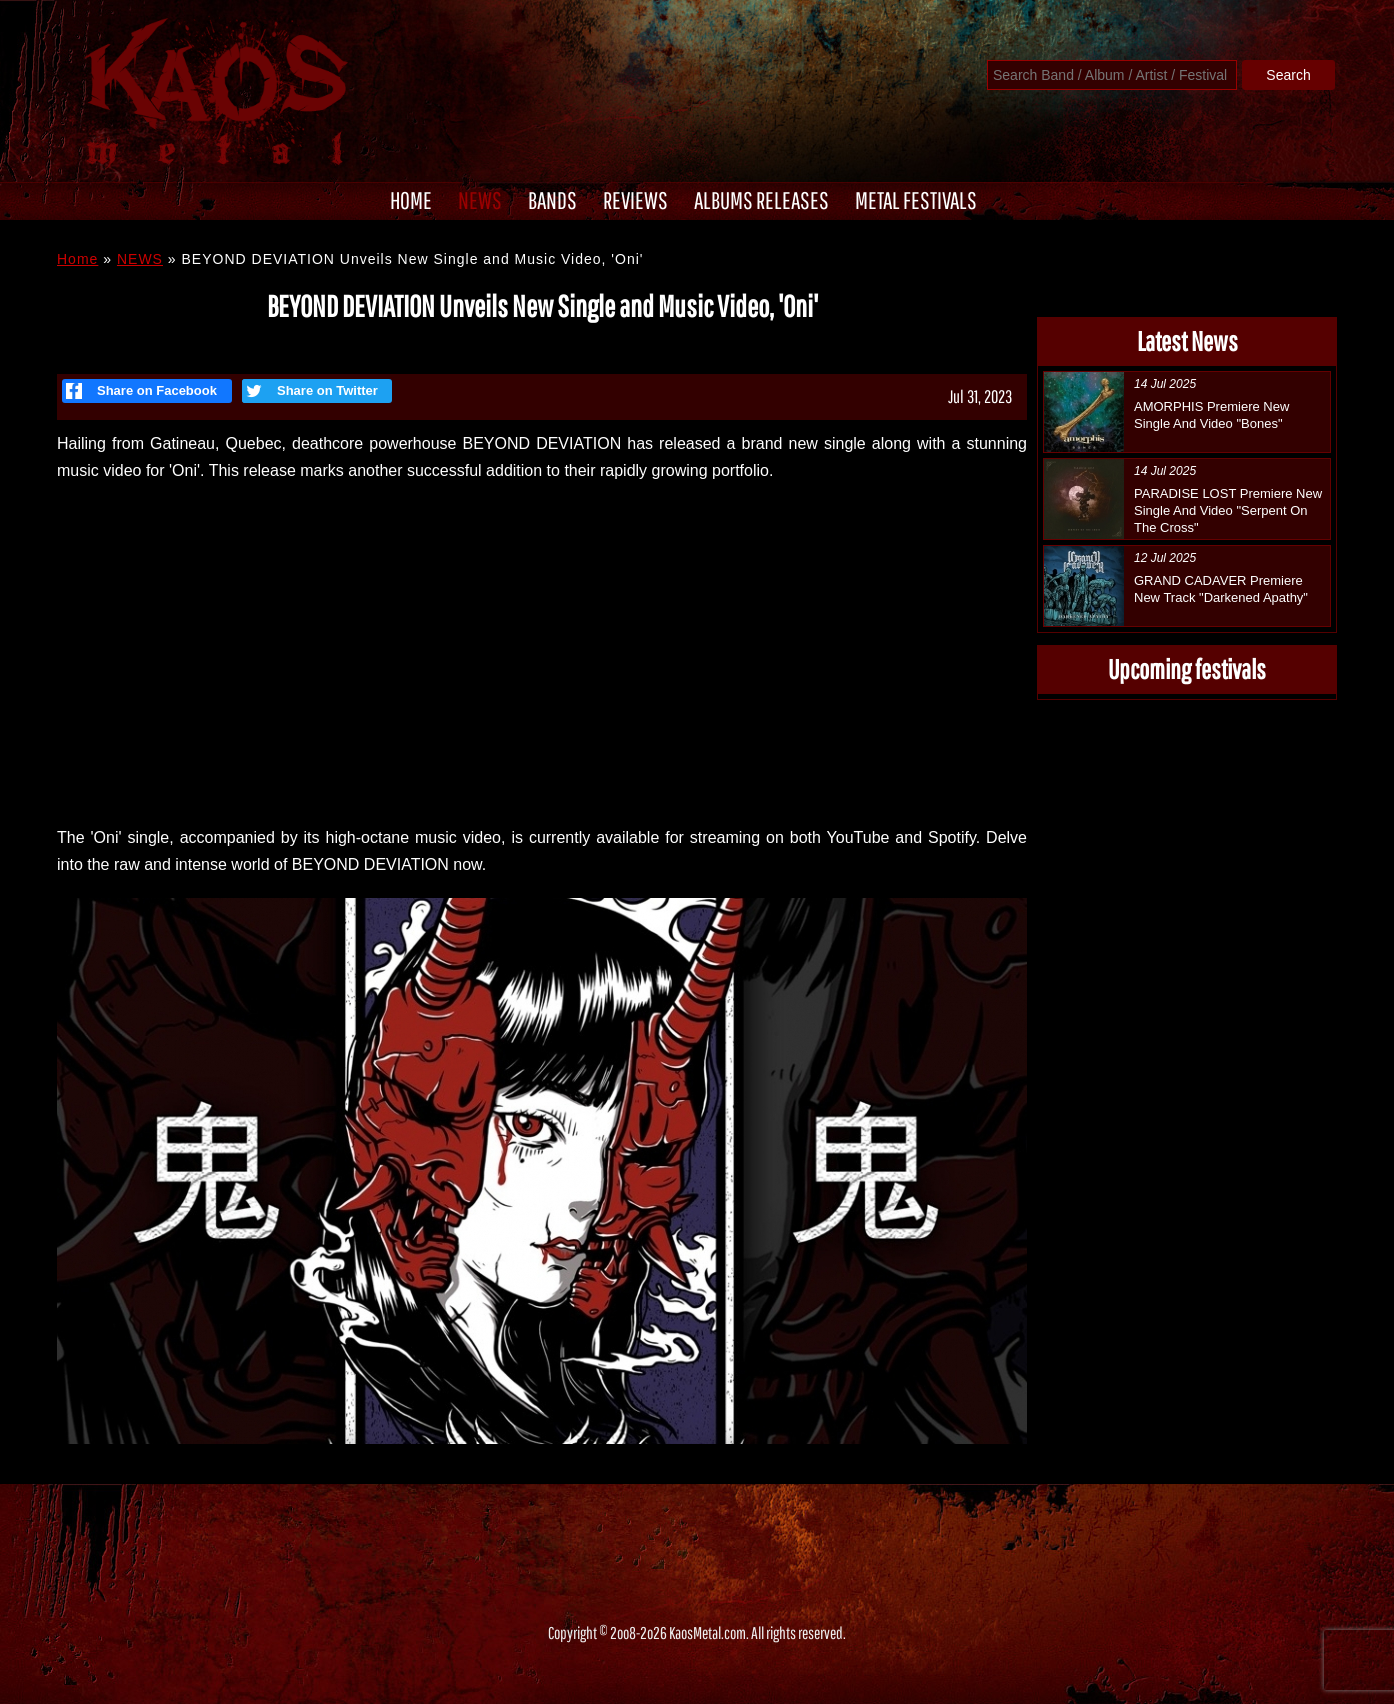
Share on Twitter (310, 391)
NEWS (480, 200)
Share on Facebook (141, 391)
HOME (411, 200)
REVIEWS (635, 200)
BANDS (552, 200)
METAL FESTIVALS (916, 200)
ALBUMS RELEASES (761, 200)
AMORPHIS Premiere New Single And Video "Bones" (1211, 415)
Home (77, 259)
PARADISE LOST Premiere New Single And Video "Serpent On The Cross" (1228, 510)
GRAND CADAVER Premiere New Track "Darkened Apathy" (1221, 589)
